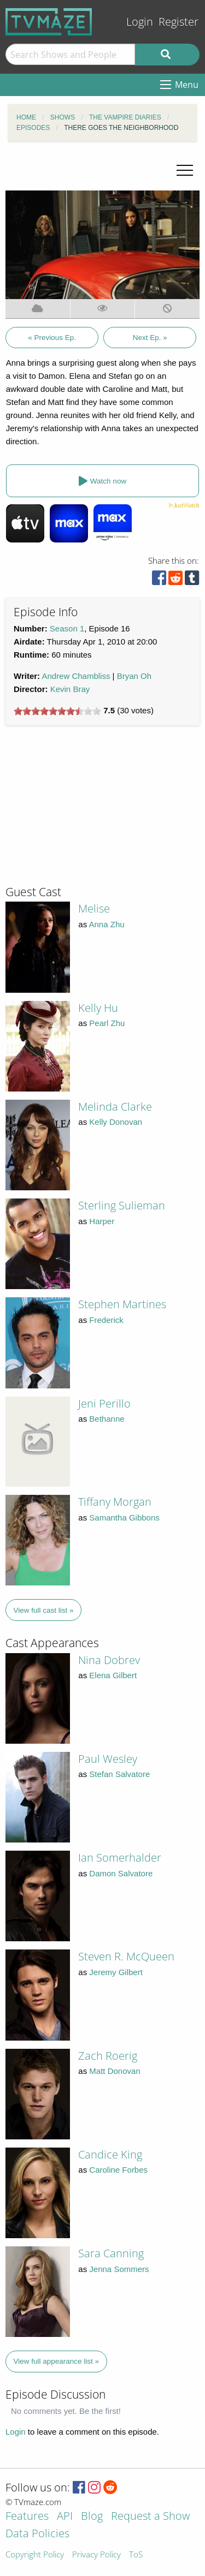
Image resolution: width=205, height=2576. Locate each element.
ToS (136, 2555)
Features (27, 2517)
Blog (92, 2517)
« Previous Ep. (52, 337)
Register (178, 21)
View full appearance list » (56, 2361)
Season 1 (67, 628)
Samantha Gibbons (124, 1517)
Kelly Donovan (115, 1121)
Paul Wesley (107, 1758)
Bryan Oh (134, 676)
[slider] (57, 711)
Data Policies (37, 2534)
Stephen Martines (122, 1304)
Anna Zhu (107, 924)
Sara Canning (111, 2253)
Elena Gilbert (113, 1675)
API (65, 2517)
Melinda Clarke (115, 1106)
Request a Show (150, 2517)
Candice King (110, 2154)
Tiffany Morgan (114, 1501)
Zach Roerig (107, 2055)
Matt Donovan (114, 2071)
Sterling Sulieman (121, 1205)
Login (139, 21)
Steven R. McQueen (126, 1956)
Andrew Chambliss (76, 676)
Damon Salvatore (121, 1873)
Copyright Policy (34, 2555)
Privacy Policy (96, 2555)
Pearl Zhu (107, 1023)
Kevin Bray (70, 689)
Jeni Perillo (104, 1403)
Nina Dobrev (109, 1660)
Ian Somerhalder (119, 1857)
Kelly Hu (98, 1007)
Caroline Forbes (118, 2169)
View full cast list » (44, 1610)
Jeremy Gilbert (116, 1972)
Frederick (106, 1320)
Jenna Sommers (119, 2269)
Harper (101, 1221)
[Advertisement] (87, 810)
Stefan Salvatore (119, 1774)
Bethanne (106, 1418)
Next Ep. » (150, 337)
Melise (94, 908)
